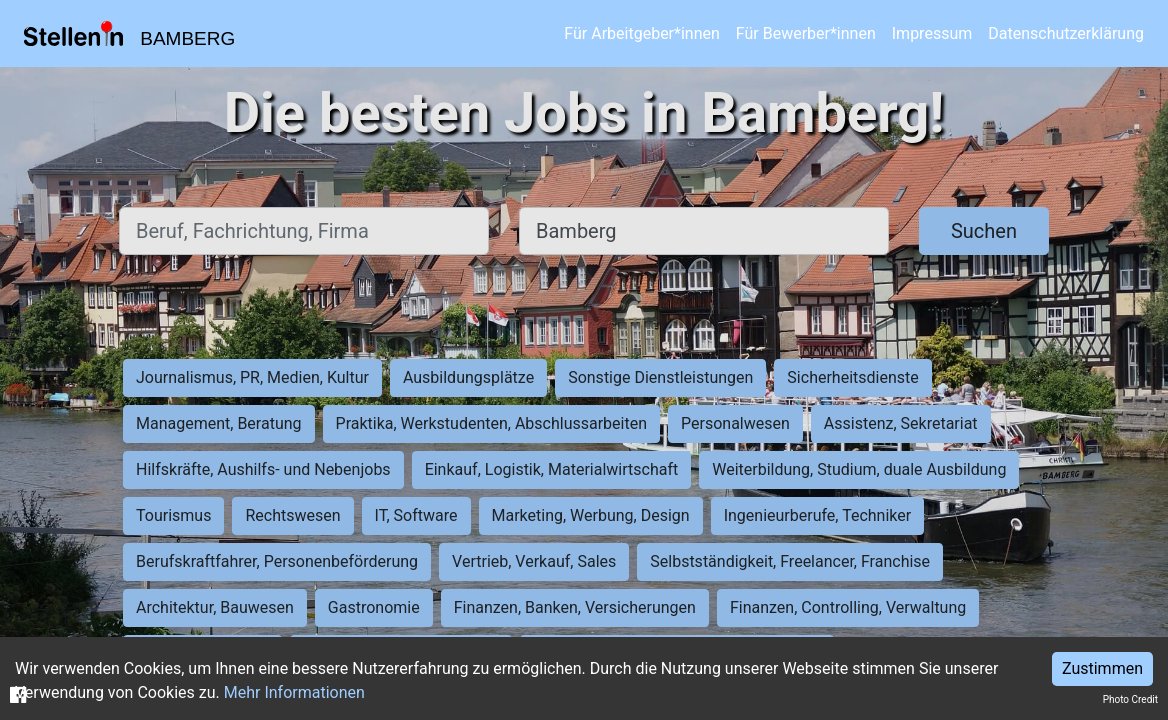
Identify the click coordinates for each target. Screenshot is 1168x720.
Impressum (932, 33)
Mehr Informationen (294, 692)
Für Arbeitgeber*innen (641, 33)
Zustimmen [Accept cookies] (1102, 668)
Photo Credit (1130, 699)
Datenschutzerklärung (1066, 33)
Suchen (984, 231)
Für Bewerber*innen (806, 33)
